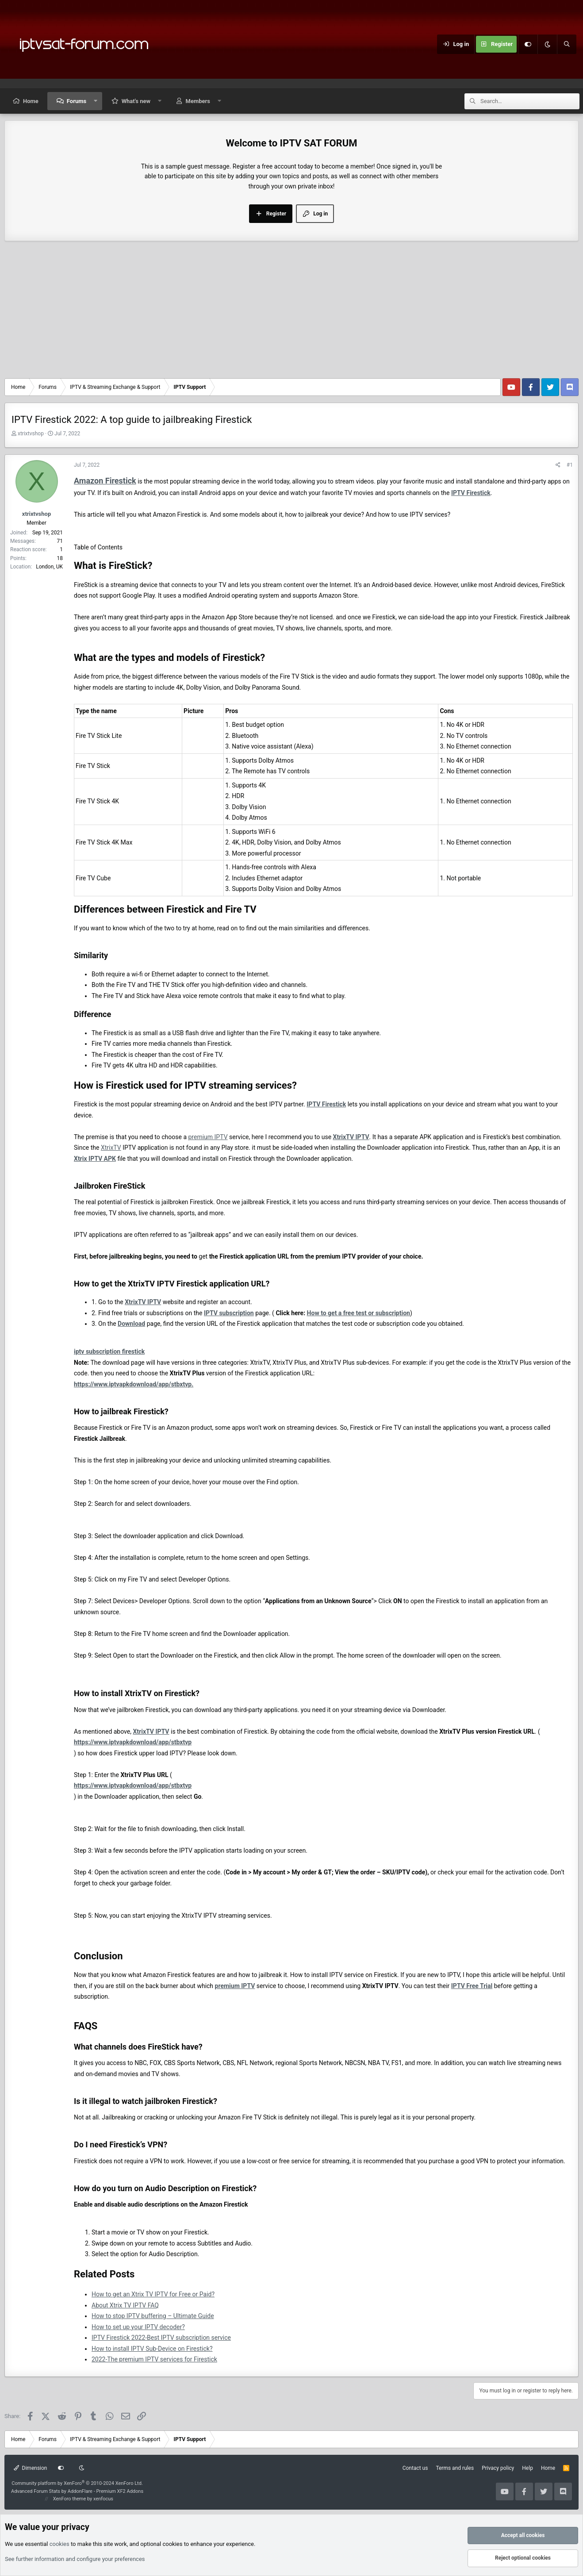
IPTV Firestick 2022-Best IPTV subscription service (161, 2337)
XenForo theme (69, 2499)
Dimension (30, 2468)
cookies (59, 2544)
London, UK (49, 567)
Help (527, 2468)
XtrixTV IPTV (351, 1136)
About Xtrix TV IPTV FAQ (125, 2305)
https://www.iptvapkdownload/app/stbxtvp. (133, 1384)
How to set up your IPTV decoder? (138, 2326)
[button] (95, 101)
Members (198, 101)
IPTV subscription (229, 1313)
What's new (136, 101)
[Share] (558, 465)
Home (30, 101)
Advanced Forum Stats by (77, 2491)
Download (131, 1323)
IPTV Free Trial (472, 1985)
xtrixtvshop (31, 433)
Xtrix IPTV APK (95, 1158)
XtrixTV (111, 1147)
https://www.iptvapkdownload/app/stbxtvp (133, 1742)
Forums (76, 101)
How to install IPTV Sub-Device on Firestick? (152, 2348)
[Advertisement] (291, 312)
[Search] (566, 44)
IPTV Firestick (471, 492)
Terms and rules (455, 2468)
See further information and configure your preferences (75, 2559)
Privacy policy (498, 2468)
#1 (570, 465)
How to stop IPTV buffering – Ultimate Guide (153, 2315)
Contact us (415, 2468)
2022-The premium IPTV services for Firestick (154, 2359)
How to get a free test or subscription (358, 1313)
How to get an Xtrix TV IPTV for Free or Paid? (153, 2294)
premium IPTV (208, 1136)
